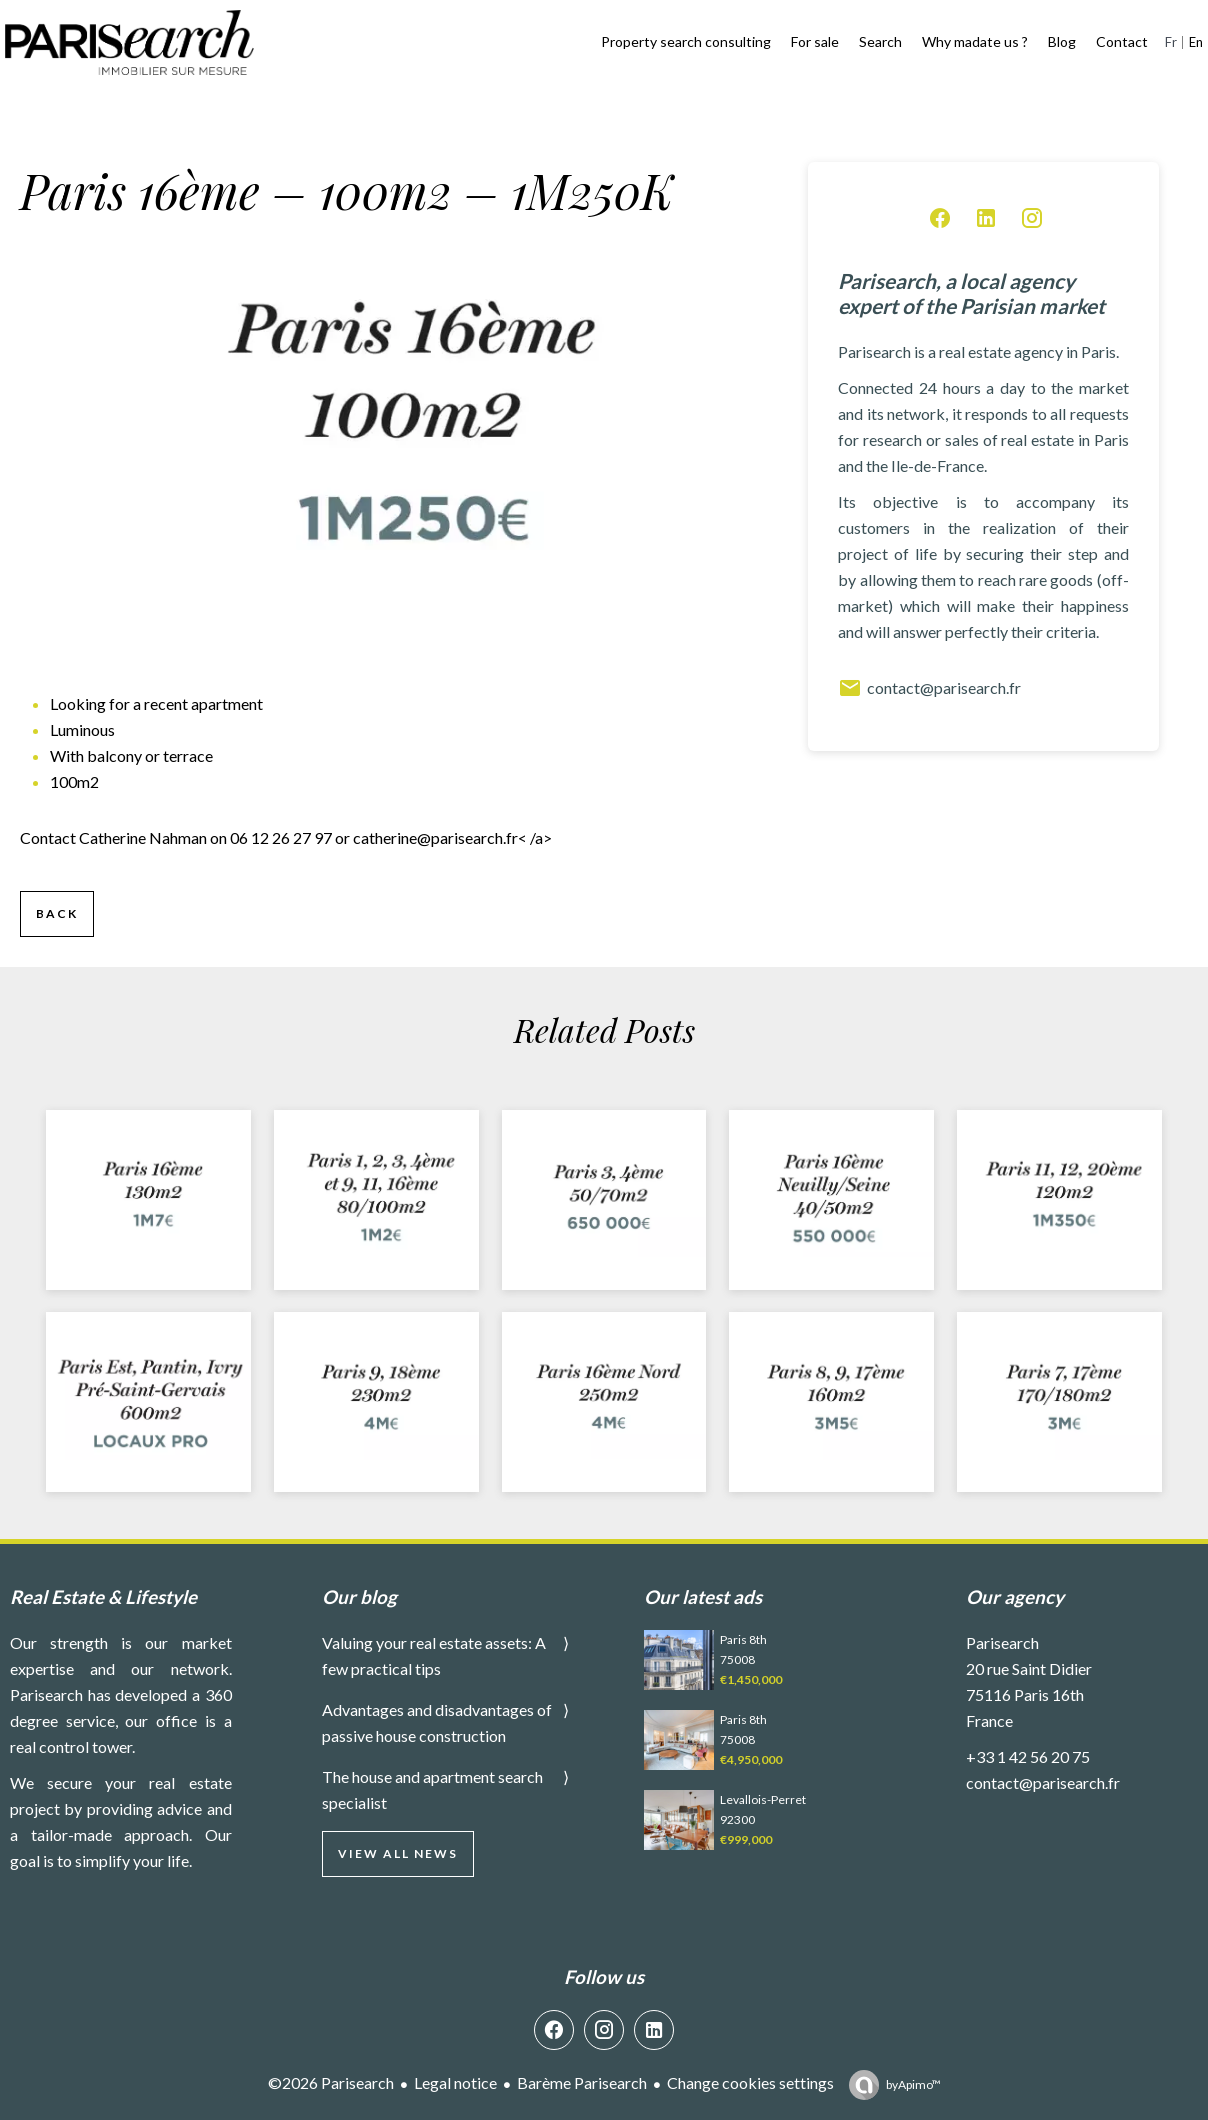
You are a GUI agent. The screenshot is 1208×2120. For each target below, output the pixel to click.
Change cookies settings (750, 2082)
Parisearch (1002, 1642)
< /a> (452, 837)
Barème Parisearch (582, 2082)
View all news (398, 1853)
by (913, 2084)
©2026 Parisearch (331, 2082)
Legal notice (455, 2082)
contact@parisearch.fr (929, 688)
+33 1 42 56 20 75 (1028, 1756)
